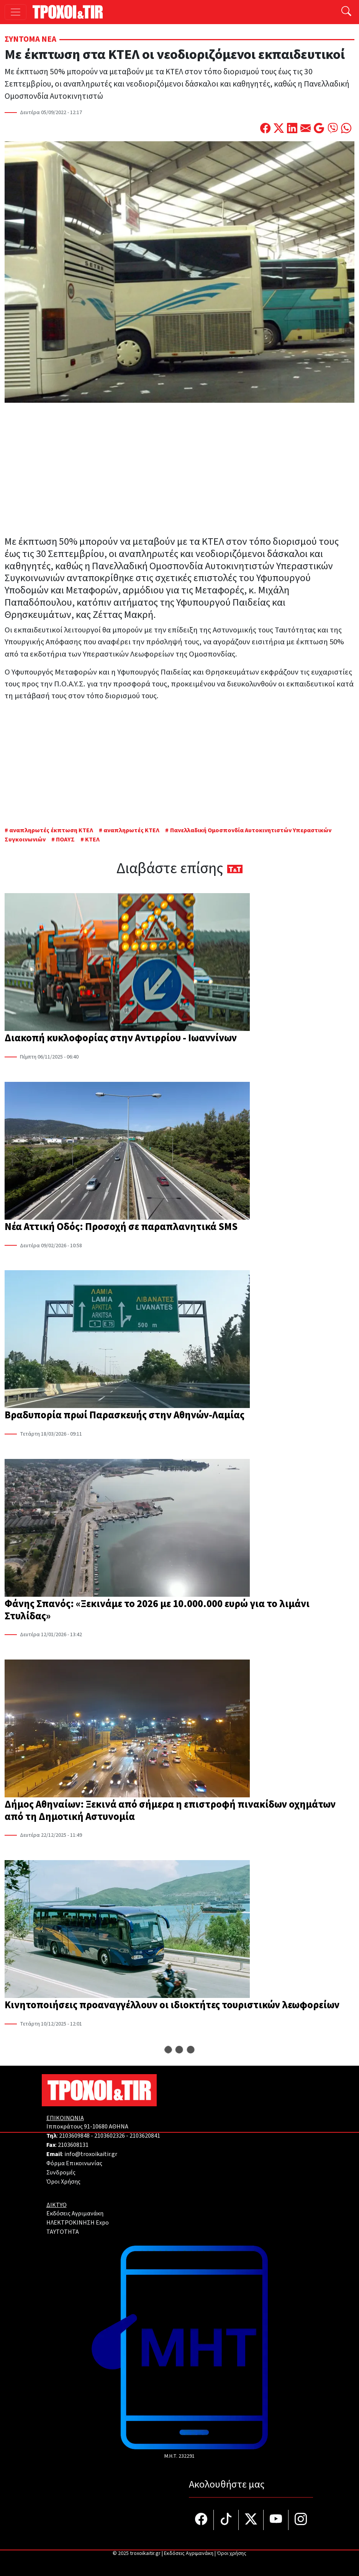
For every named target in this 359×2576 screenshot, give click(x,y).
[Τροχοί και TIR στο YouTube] (276, 2520)
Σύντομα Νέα (30, 39)
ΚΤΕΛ (92, 839)
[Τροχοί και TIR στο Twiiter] (251, 2520)
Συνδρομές (60, 2172)
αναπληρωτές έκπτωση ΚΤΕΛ (51, 830)
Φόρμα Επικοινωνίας (74, 2163)
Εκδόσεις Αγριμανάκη (74, 2213)
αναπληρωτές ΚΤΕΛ (131, 830)
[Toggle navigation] (15, 12)
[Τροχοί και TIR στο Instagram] (301, 2520)
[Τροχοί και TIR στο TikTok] (226, 2520)
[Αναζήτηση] (346, 12)
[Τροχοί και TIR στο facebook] (201, 2520)
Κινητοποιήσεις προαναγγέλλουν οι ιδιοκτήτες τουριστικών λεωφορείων (172, 2005)
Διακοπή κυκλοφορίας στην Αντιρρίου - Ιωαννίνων (121, 1038)
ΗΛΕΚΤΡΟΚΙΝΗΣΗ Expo (77, 2222)
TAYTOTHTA (62, 2232)
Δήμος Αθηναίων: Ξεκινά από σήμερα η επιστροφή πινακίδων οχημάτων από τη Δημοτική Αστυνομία (170, 1810)
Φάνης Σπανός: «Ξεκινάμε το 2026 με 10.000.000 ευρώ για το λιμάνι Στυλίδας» (157, 1610)
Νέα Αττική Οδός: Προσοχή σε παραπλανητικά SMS (121, 1227)
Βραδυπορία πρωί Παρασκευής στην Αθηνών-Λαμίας (124, 1415)
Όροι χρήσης (231, 2553)
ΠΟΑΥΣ (65, 839)
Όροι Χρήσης (63, 2181)
